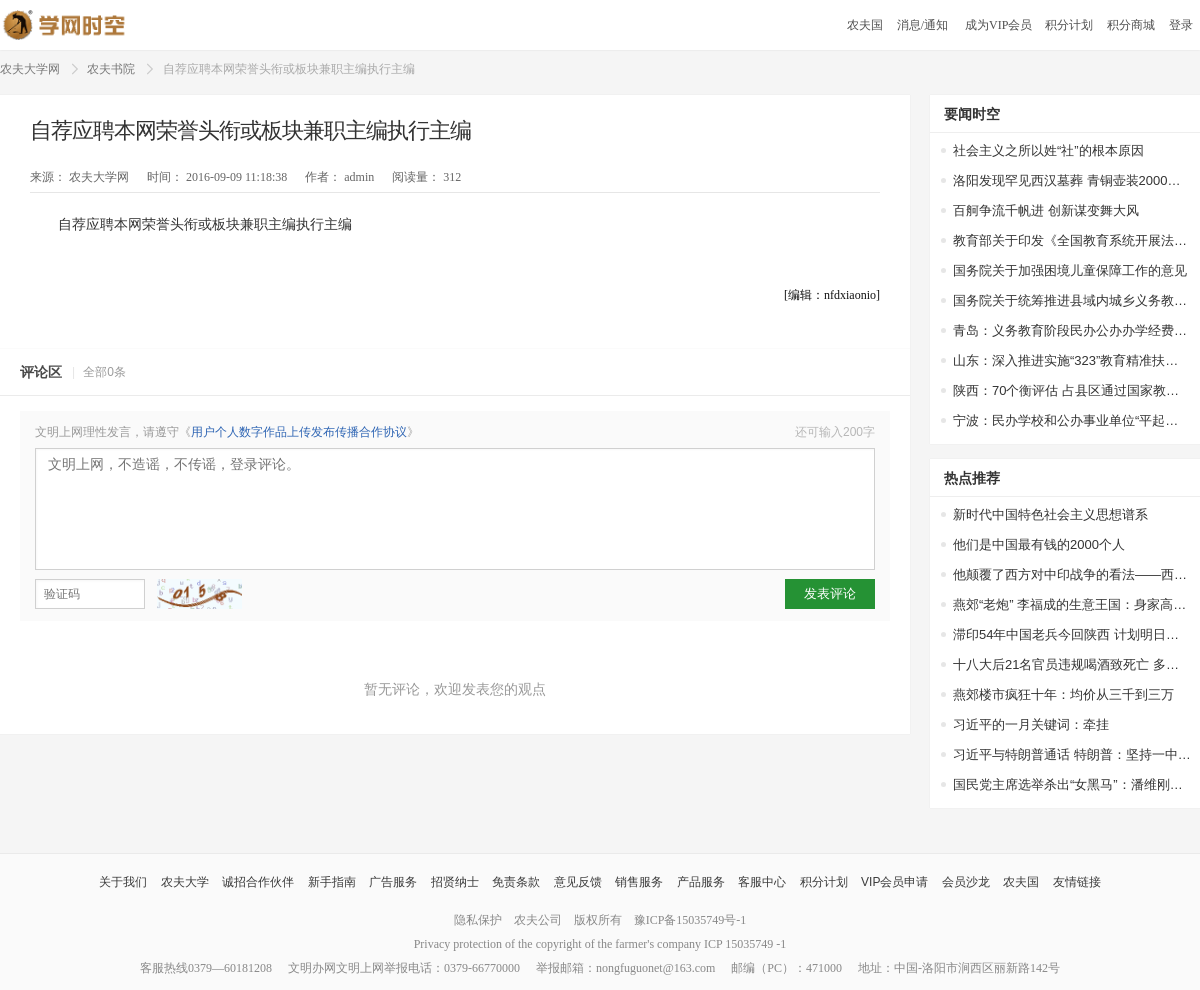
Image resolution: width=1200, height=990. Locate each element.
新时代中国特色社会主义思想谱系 (1050, 514)
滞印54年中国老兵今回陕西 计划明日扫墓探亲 (1072, 634)
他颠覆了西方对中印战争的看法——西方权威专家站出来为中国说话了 (1072, 574)
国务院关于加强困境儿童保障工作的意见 (1070, 270)
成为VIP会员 (998, 25)
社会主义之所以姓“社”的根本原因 (1048, 150)
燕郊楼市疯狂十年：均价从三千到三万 (1063, 694)
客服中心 (762, 882)
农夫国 (865, 25)
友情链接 (1077, 882)
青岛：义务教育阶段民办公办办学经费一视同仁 (1072, 330)
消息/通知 (924, 25)
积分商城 (1131, 25)
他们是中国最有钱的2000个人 (1039, 544)
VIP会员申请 (894, 882)
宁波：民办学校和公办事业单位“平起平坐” (1072, 420)
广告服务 (393, 882)
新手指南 (332, 882)
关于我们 (123, 882)
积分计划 (1069, 25)
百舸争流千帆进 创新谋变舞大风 (1046, 210)
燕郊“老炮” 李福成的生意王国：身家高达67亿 (1072, 604)
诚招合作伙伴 (258, 882)
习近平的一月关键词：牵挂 (1031, 724)
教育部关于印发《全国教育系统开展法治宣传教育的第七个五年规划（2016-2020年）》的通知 (1072, 240)
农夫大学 (185, 882)
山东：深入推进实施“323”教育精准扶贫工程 (1072, 360)
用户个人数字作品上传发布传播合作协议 (299, 432)
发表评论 (830, 593)
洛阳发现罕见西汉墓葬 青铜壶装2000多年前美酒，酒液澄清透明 (1072, 180)
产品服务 (701, 882)
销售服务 (639, 882)
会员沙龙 (966, 882)
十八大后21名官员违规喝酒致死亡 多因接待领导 (1072, 664)
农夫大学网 (30, 69)
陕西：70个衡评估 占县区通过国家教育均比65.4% (1072, 390)
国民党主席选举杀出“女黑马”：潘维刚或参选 (1072, 784)
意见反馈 (578, 882)
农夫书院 (111, 69)
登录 (1181, 25)
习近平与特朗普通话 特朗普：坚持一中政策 (1072, 754)
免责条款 (516, 882)
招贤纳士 (455, 882)
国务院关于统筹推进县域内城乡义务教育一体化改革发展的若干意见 (1072, 300)
